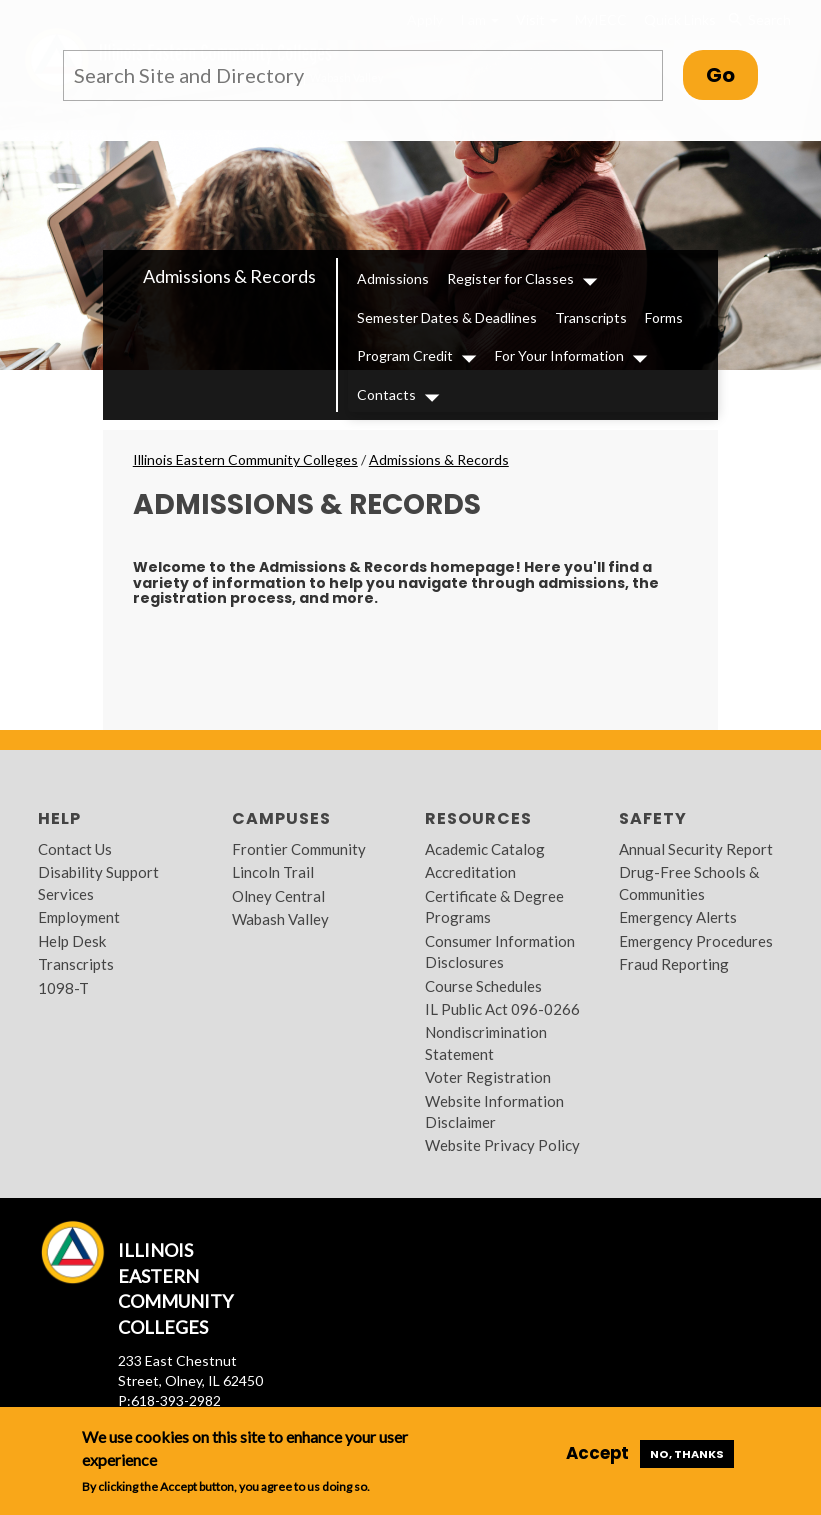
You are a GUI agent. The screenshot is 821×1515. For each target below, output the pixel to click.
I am (479, 19)
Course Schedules (483, 986)
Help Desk (72, 941)
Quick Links (680, 19)
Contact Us (75, 849)
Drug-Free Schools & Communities (689, 882)
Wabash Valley (280, 919)
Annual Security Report (696, 849)
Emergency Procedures (696, 941)
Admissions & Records (229, 276)
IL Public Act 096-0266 (502, 1009)
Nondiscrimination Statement (486, 1042)
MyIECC (601, 19)
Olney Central (278, 896)
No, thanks (687, 1454)
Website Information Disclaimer (494, 1111)
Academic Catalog (485, 849)
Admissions (393, 278)
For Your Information (559, 355)
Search (758, 20)
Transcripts (591, 317)
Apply (425, 19)
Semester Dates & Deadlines (447, 317)
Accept (597, 1453)
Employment (79, 917)
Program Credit (405, 355)
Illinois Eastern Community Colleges (245, 459)
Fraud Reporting (674, 964)
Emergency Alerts (678, 917)
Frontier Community (299, 849)
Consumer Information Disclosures (500, 951)
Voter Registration (488, 1077)
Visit (537, 19)
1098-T (63, 988)
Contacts (386, 394)
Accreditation (470, 872)
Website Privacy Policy (502, 1145)
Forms (664, 317)
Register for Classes (510, 278)
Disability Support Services (98, 882)
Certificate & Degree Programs (494, 906)
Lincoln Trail (273, 872)
